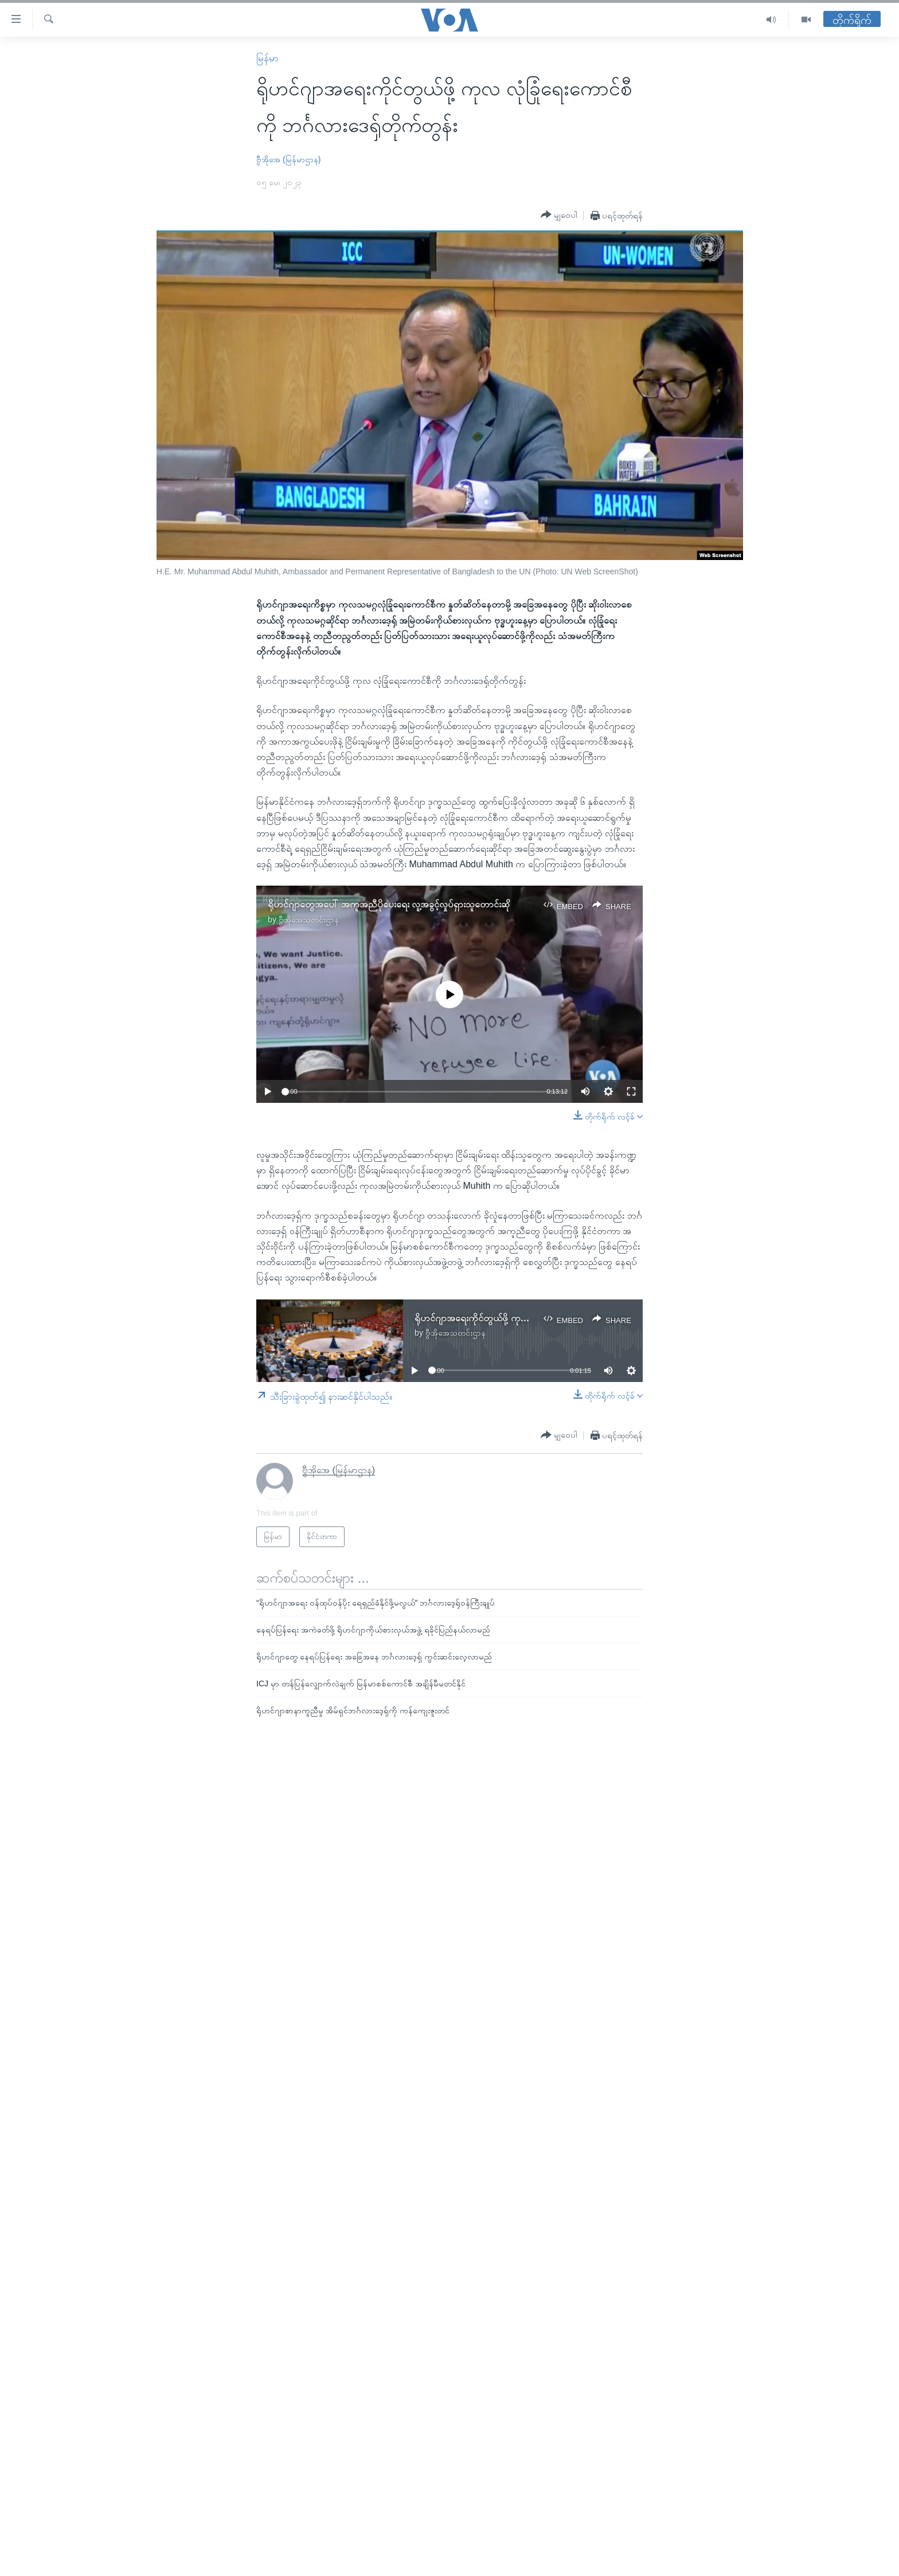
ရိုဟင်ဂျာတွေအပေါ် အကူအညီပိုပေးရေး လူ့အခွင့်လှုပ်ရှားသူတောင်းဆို (389, 904)
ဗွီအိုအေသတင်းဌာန (309, 919)
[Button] (559, 215)
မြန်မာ (267, 58)
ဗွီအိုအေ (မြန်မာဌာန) (288, 159)
